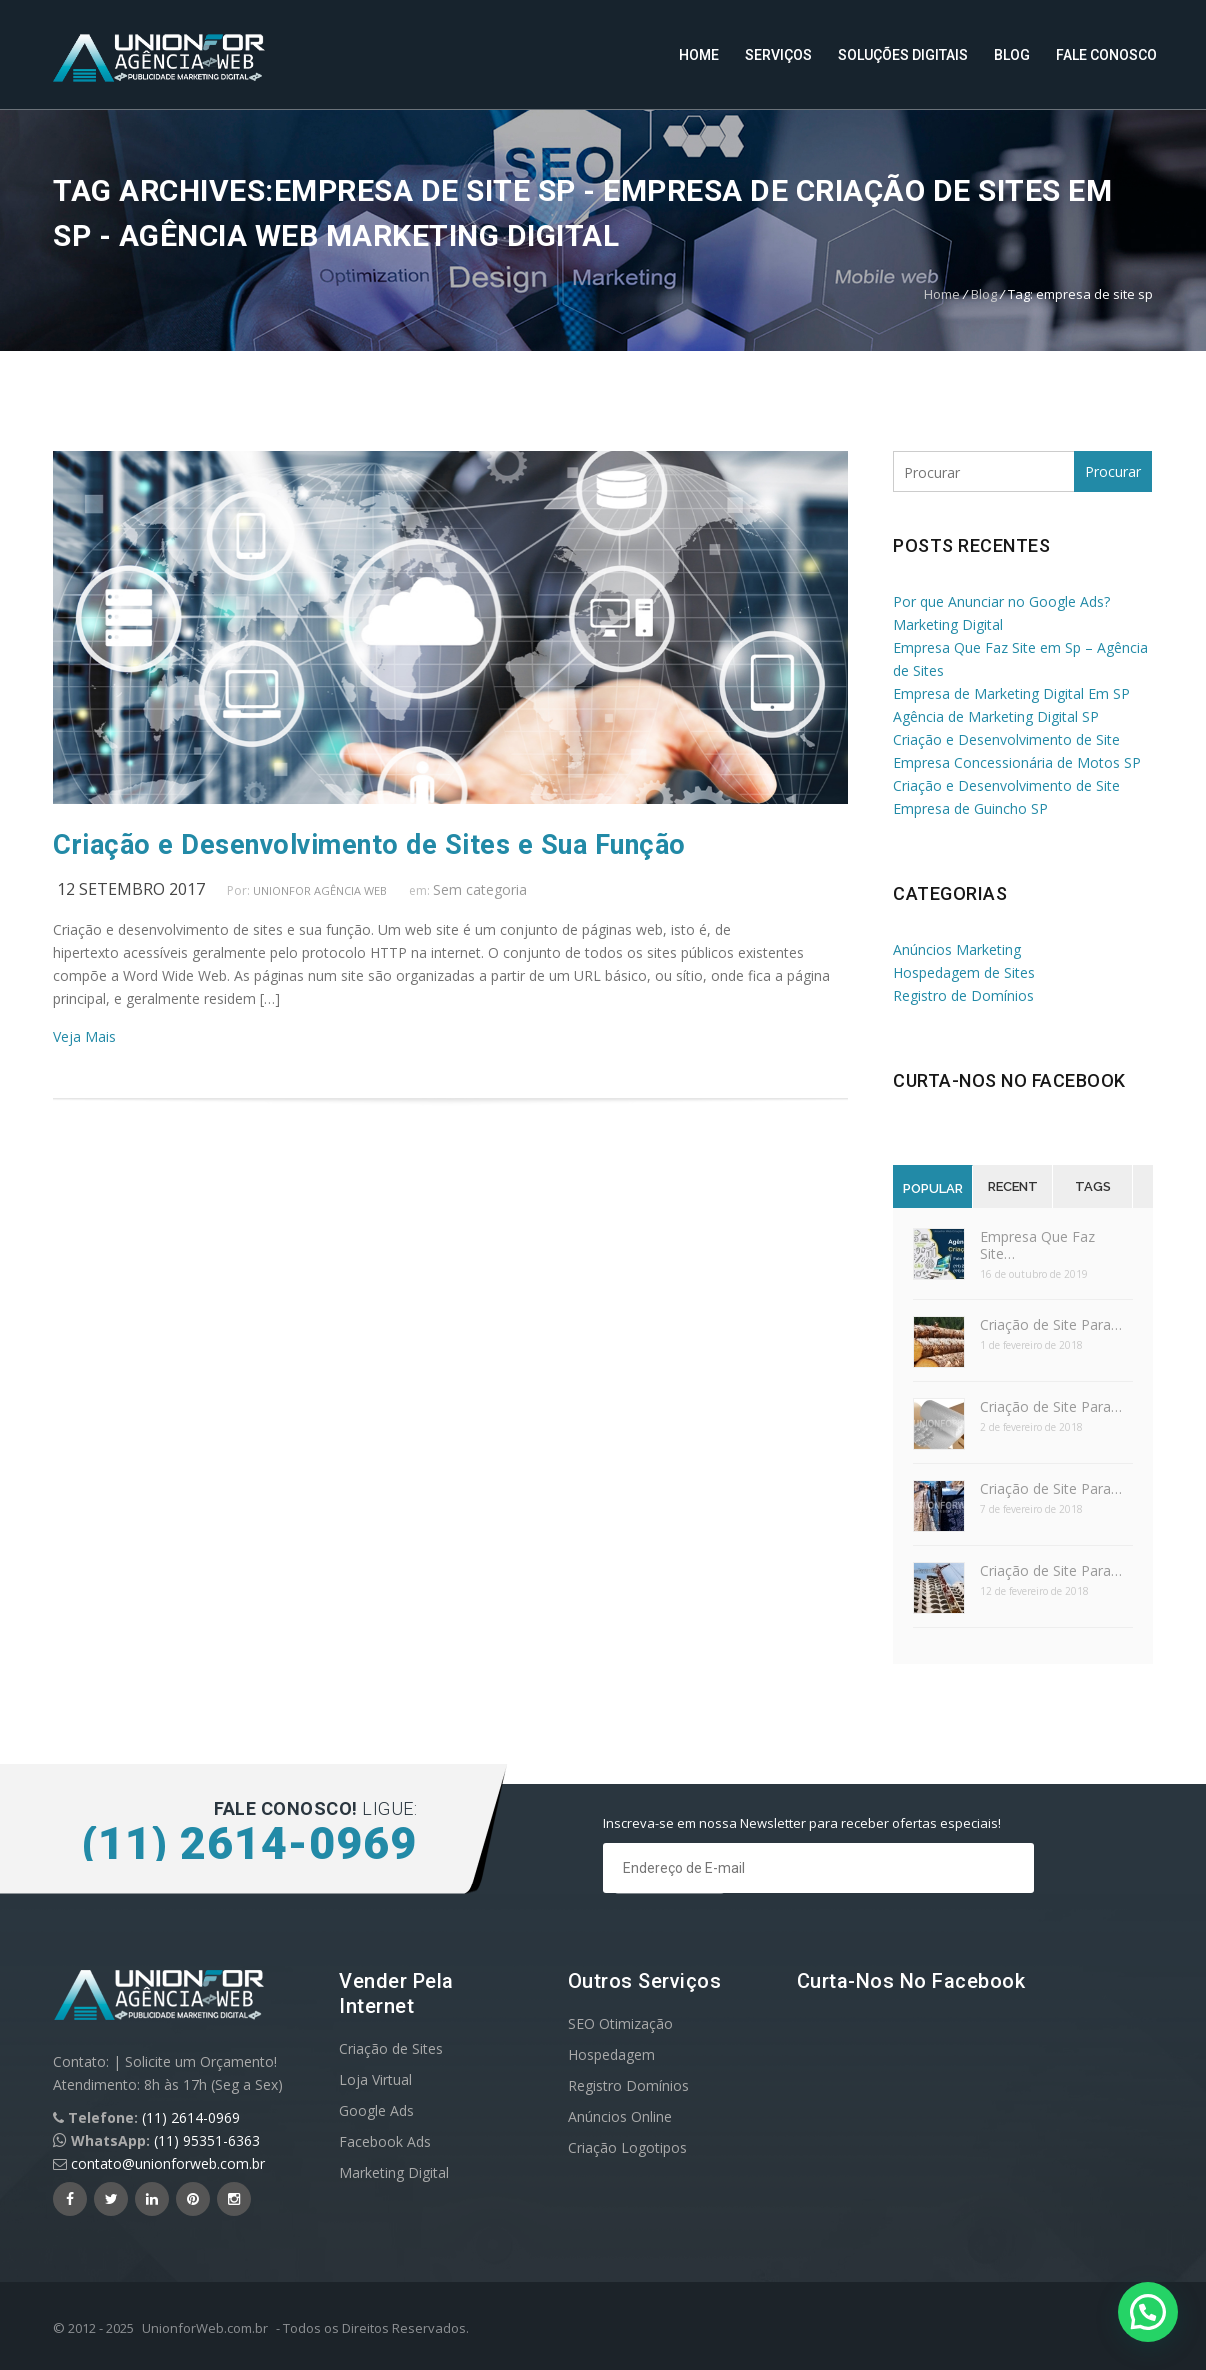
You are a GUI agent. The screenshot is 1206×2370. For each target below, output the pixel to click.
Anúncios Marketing (957, 949)
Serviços (778, 55)
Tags (1093, 1186)
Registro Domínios (628, 2085)
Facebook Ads (385, 2141)
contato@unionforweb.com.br (168, 2163)
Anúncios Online (620, 2116)
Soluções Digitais (903, 55)
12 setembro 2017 (131, 889)
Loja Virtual (375, 2079)
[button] (1148, 2312)
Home (699, 55)
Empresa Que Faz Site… (1037, 1245)
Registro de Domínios (963, 995)
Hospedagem (611, 2054)
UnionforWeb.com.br (205, 2328)
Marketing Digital (394, 2172)
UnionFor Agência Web (320, 890)
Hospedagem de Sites (964, 972)
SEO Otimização (620, 2023)
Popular (933, 1188)
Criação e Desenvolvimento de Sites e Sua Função (369, 845)
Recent (1013, 1186)
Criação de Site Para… (1051, 1324)
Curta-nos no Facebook (1009, 1080)
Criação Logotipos (627, 2147)
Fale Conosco (1106, 55)
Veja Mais (84, 1036)
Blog (1012, 55)
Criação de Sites (391, 2048)
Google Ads (376, 2110)
